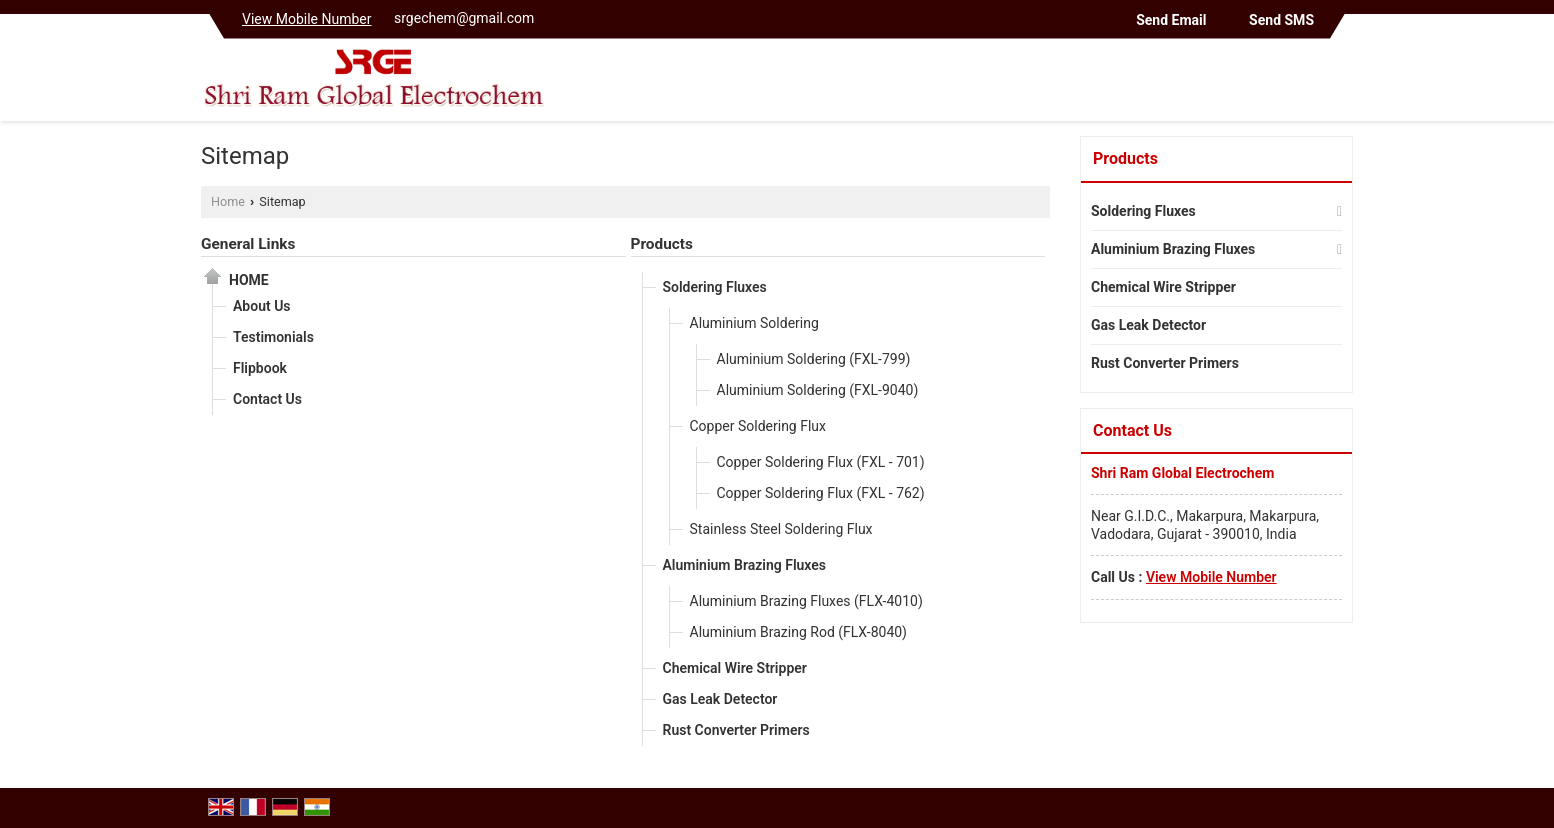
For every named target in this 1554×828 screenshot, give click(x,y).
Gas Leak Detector (720, 699)
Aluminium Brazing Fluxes (745, 565)
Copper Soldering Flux (758, 426)
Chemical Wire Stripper (735, 668)
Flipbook (260, 368)
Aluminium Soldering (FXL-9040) (818, 390)
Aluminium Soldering (754, 323)
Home (228, 201)
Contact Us (267, 399)
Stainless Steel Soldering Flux (781, 529)
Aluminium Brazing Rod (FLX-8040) (799, 632)
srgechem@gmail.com (464, 18)
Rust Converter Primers (736, 730)
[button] (307, 19)
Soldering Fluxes (715, 287)
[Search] (1340, 84)
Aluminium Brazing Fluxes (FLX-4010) (806, 601)
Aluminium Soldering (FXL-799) (814, 359)
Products (662, 244)
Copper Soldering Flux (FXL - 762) (821, 493)
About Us (262, 306)
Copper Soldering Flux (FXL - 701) (821, 462)
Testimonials (273, 337)
